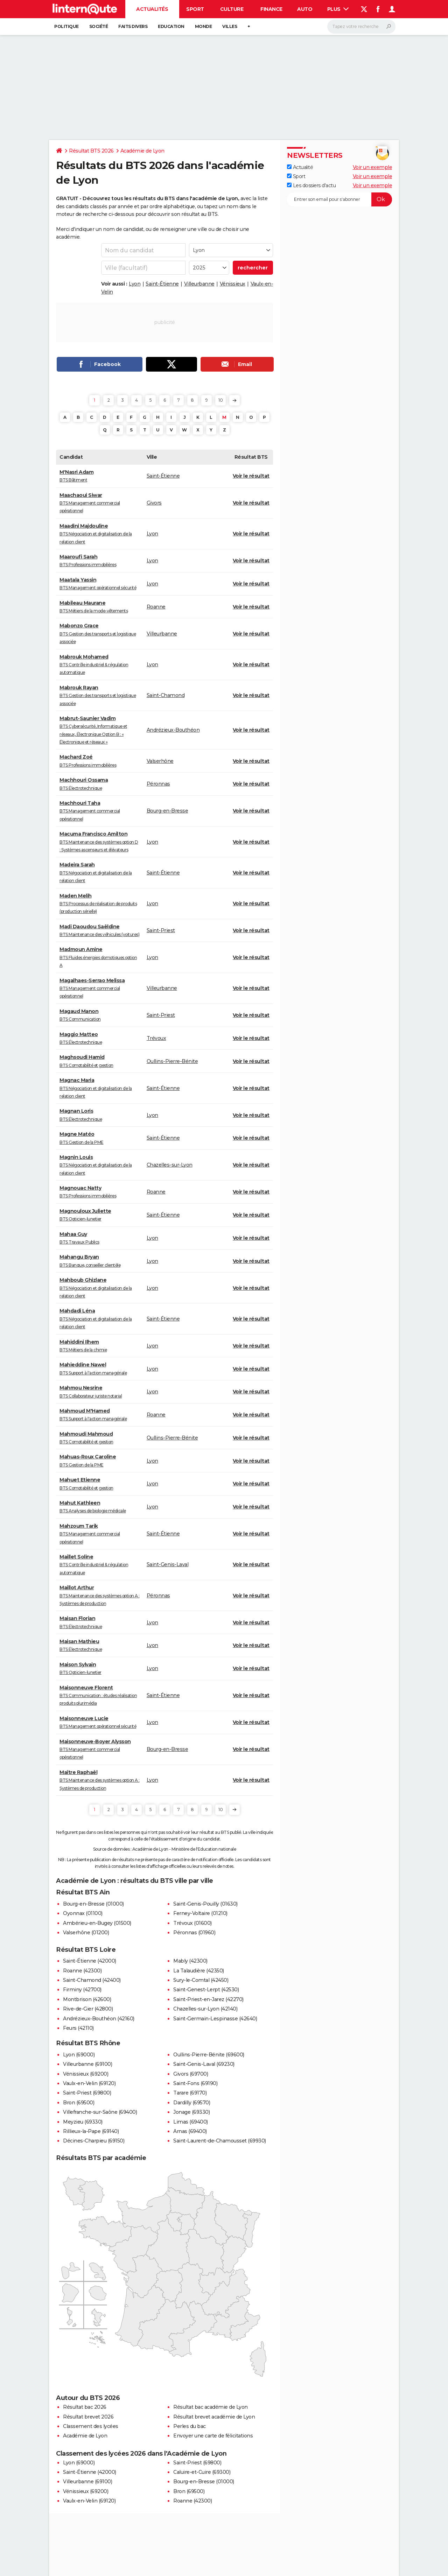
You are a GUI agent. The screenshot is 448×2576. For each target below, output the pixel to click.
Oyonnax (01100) (83, 1913)
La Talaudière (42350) (198, 1971)
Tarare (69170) (189, 2093)
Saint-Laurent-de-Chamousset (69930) (219, 2141)
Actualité (300, 167)
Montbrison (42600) (87, 1999)
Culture (232, 9)
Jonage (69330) (191, 2112)
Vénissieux (232, 284)
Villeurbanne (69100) (87, 2064)
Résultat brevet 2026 (88, 2417)
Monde (203, 26)
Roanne (156, 607)
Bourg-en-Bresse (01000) (93, 1904)
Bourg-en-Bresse (167, 811)
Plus (338, 9)
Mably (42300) (190, 1961)
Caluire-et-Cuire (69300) (201, 2472)
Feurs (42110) (78, 2028)
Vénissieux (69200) (85, 2074)
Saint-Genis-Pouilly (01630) (205, 1904)
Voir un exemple (372, 167)
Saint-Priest (161, 930)
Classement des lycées (90, 2426)
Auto (304, 9)
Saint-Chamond (166, 695)
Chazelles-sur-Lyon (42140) (205, 2009)
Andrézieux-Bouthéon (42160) (98, 2018)
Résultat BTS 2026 (91, 151)
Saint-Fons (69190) (195, 2083)
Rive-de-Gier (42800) (88, 2009)
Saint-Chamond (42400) (92, 1980)
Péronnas (158, 784)
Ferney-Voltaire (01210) (200, 1913)
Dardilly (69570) (191, 2102)
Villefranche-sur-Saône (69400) (100, 2112)
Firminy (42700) (82, 1989)
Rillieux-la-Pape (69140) (91, 2131)
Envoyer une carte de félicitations (213, 2436)
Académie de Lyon (142, 151)
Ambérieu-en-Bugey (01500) (97, 1923)
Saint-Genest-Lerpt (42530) (206, 1989)
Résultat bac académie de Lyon (210, 2407)
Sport (195, 9)
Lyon (134, 284)
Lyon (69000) (78, 2054)
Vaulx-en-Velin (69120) (89, 2083)
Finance (271, 9)
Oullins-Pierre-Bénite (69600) (208, 2054)
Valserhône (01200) (86, 1932)
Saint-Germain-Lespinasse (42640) (215, 2018)
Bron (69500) (78, 2102)
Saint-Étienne (162, 284)
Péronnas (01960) (194, 1932)
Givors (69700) (190, 2074)
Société (98, 26)
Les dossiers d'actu (311, 185)
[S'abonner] (339, 199)
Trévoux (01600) (192, 1923)
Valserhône (160, 761)
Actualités (152, 9)
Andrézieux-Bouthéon (173, 730)
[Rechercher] (361, 27)
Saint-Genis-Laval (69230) (203, 2064)
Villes (229, 26)
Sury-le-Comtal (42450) (200, 1980)
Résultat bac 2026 (84, 2407)
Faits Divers (132, 26)
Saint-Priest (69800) (87, 2093)
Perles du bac (189, 2426)
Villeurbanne (199, 284)
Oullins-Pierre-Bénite (172, 1061)
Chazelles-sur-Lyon (169, 1165)
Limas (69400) (190, 2122)
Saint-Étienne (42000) (89, 1961)
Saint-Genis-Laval (168, 1564)
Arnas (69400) (190, 2131)
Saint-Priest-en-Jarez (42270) (208, 1999)
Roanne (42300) (82, 1971)
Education (171, 26)
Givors (154, 503)
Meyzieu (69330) (83, 2122)
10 (220, 400)
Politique (66, 26)
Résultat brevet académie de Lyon (214, 2417)
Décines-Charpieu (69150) (93, 2141)
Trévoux (156, 1038)
